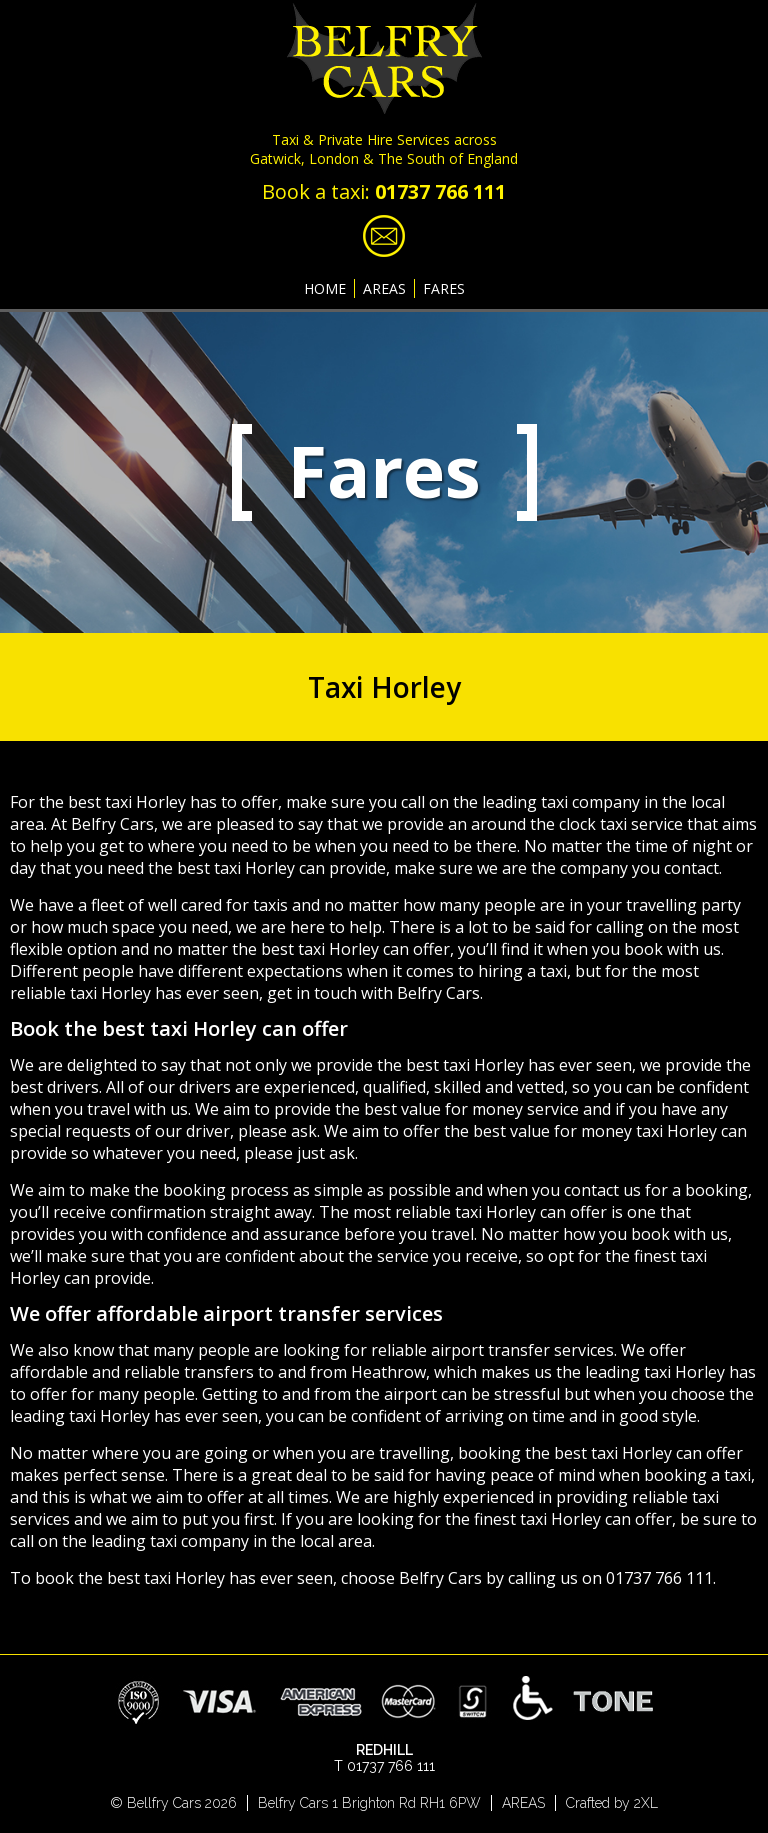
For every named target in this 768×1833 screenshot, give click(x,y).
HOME (325, 288)
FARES (444, 288)
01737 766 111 (440, 191)
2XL (646, 1803)
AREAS (384, 288)
